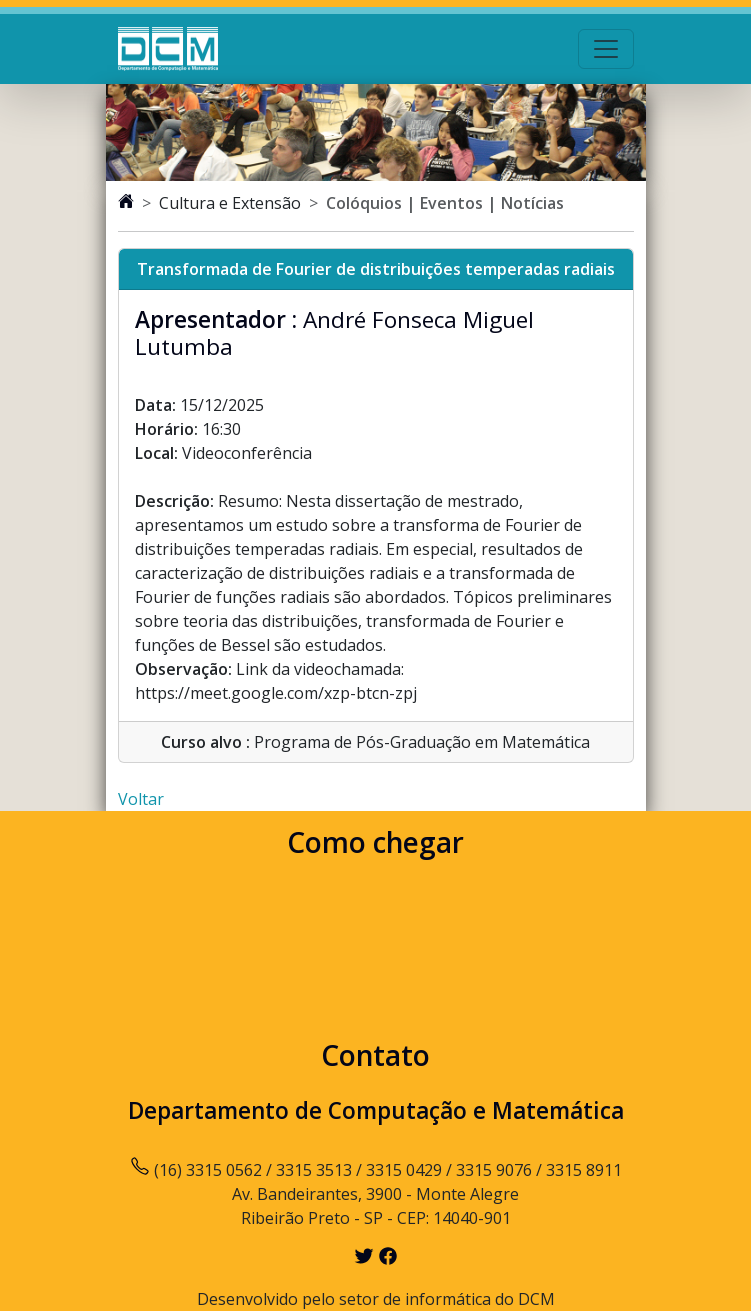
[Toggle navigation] (606, 49)
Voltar (141, 799)
